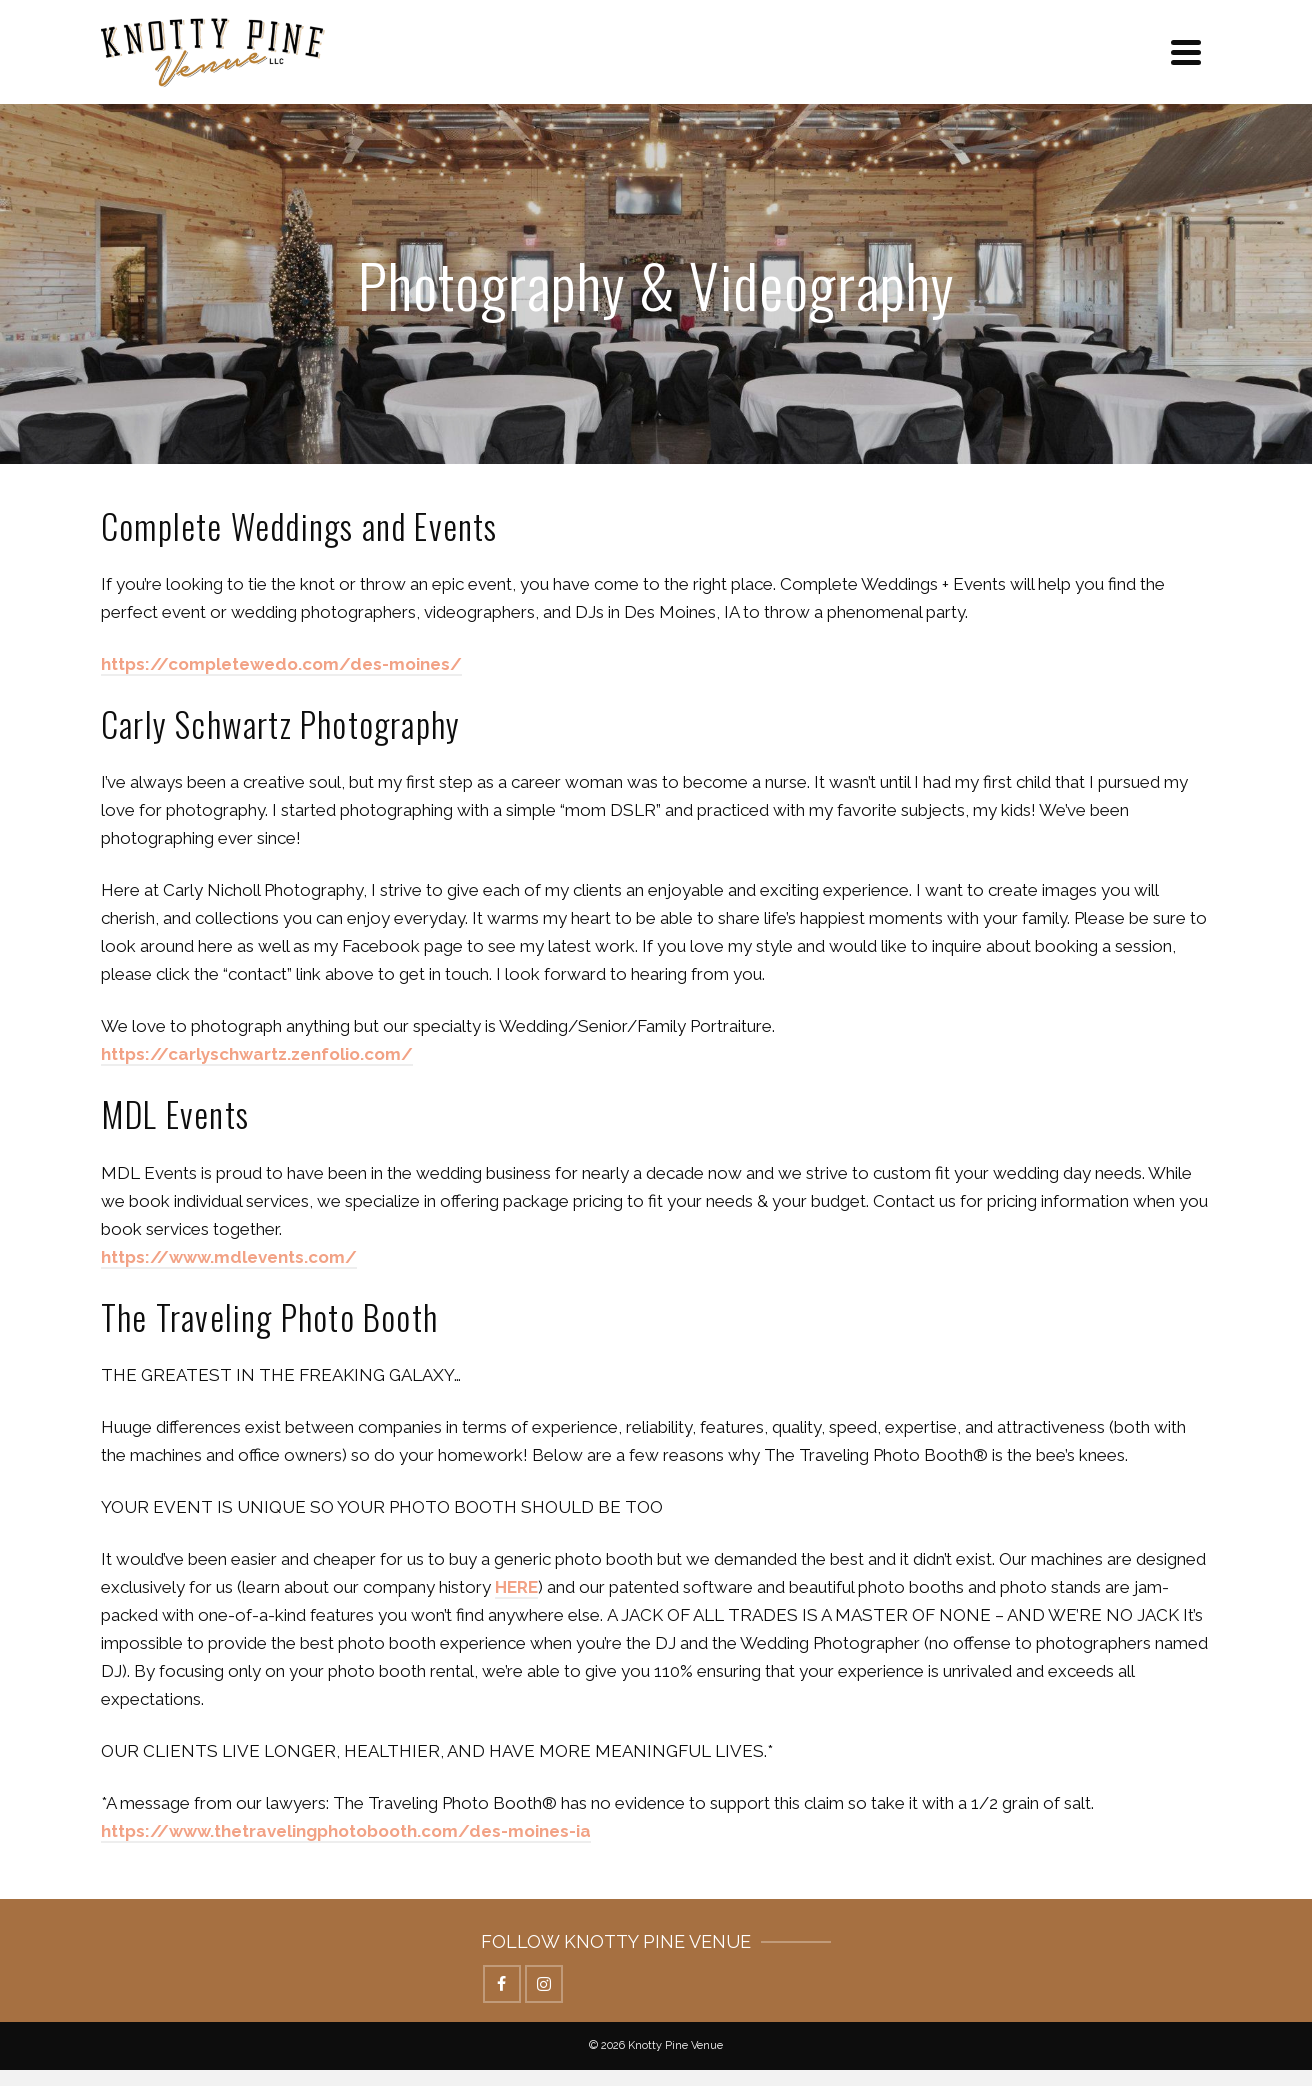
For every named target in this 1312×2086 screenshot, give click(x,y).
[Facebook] (502, 1984)
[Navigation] (1186, 52)
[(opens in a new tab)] (257, 1055)
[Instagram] (544, 1984)
